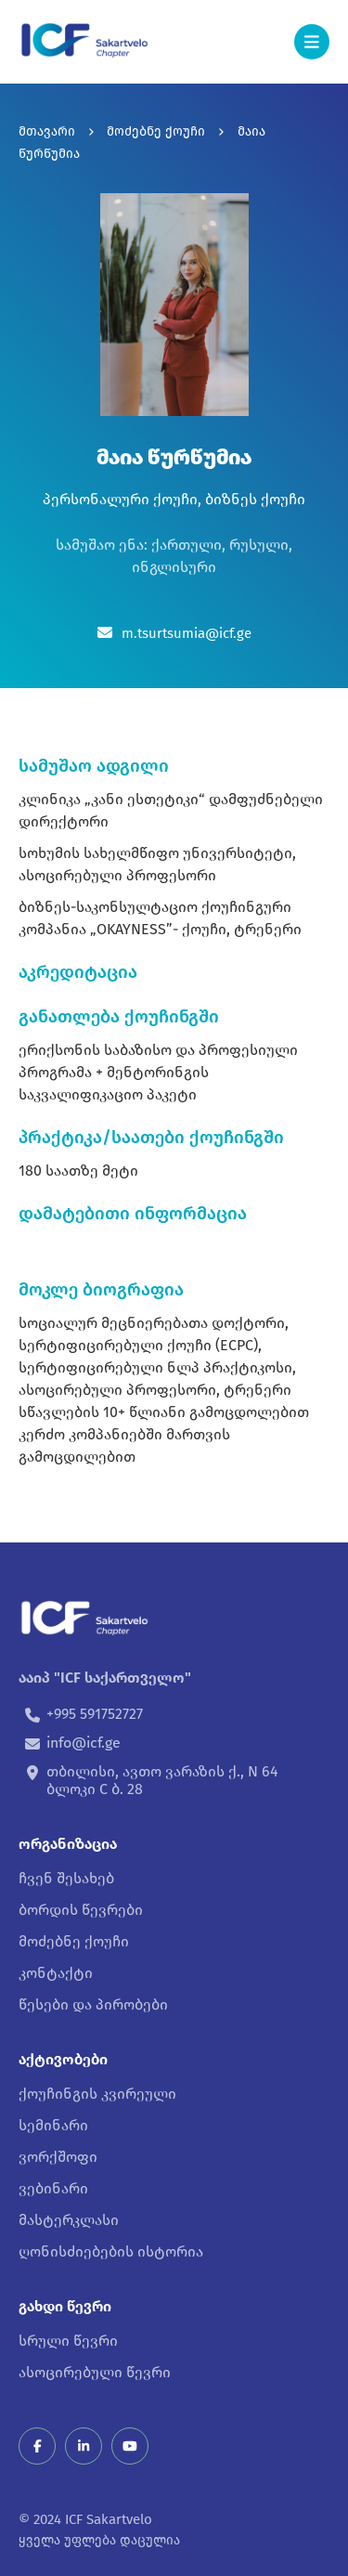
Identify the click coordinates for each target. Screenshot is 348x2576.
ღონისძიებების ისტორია (111, 2251)
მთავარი (47, 131)
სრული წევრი (68, 2340)
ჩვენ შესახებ (66, 1878)
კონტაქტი (56, 1973)
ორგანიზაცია (68, 1844)
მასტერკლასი (69, 2220)
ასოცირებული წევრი (95, 2372)
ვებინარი (53, 2188)
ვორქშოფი (58, 2157)
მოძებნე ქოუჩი (156, 131)
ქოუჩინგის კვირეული (97, 2093)
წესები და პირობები (93, 2004)
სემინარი (53, 2125)
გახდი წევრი (65, 2306)
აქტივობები (63, 2059)
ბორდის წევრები (81, 1910)
